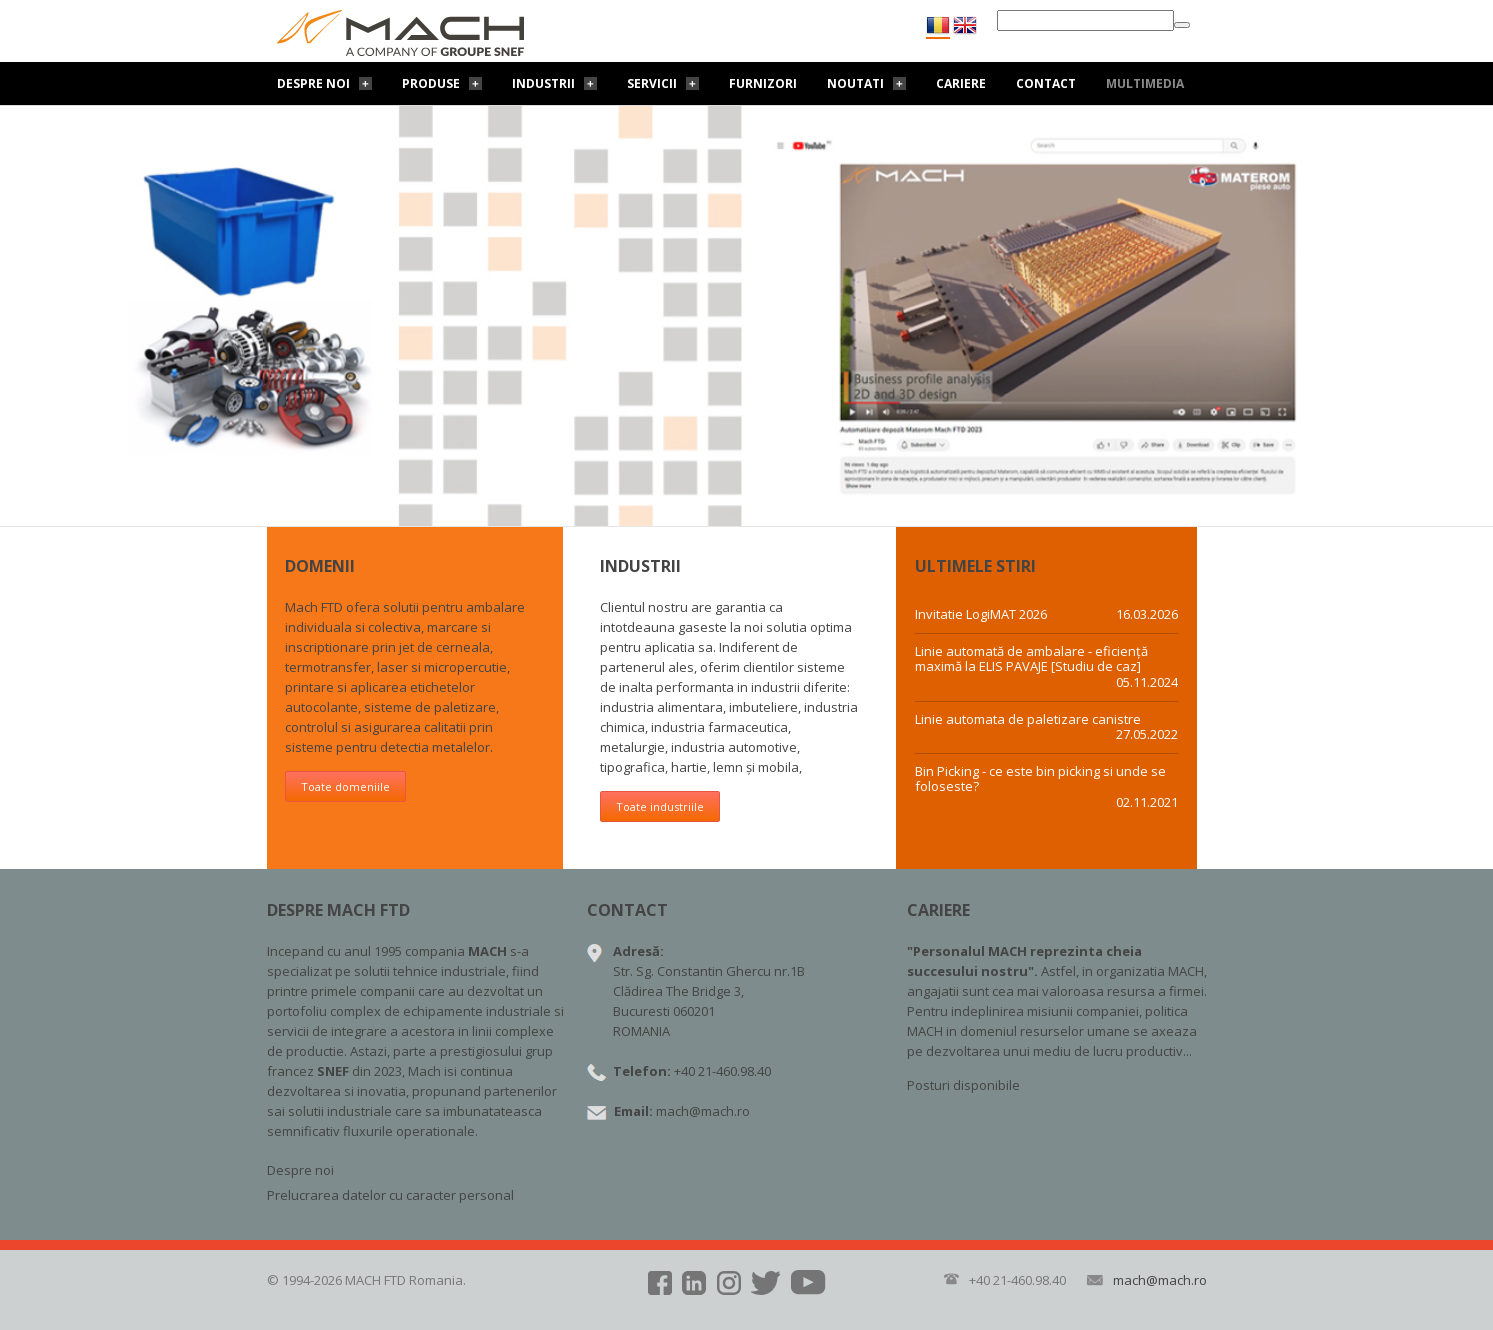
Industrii (543, 83)
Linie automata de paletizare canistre (1028, 720)
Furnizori (763, 83)
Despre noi (313, 83)
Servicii (652, 83)
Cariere (961, 83)
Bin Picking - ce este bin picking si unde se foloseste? (1040, 779)
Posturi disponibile (963, 1085)
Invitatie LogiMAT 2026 (981, 615)
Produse (431, 83)
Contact (1046, 83)
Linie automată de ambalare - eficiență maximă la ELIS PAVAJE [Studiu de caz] (1031, 659)
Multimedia (1145, 83)
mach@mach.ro (703, 1111)
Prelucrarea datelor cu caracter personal (390, 1195)
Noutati (855, 83)
